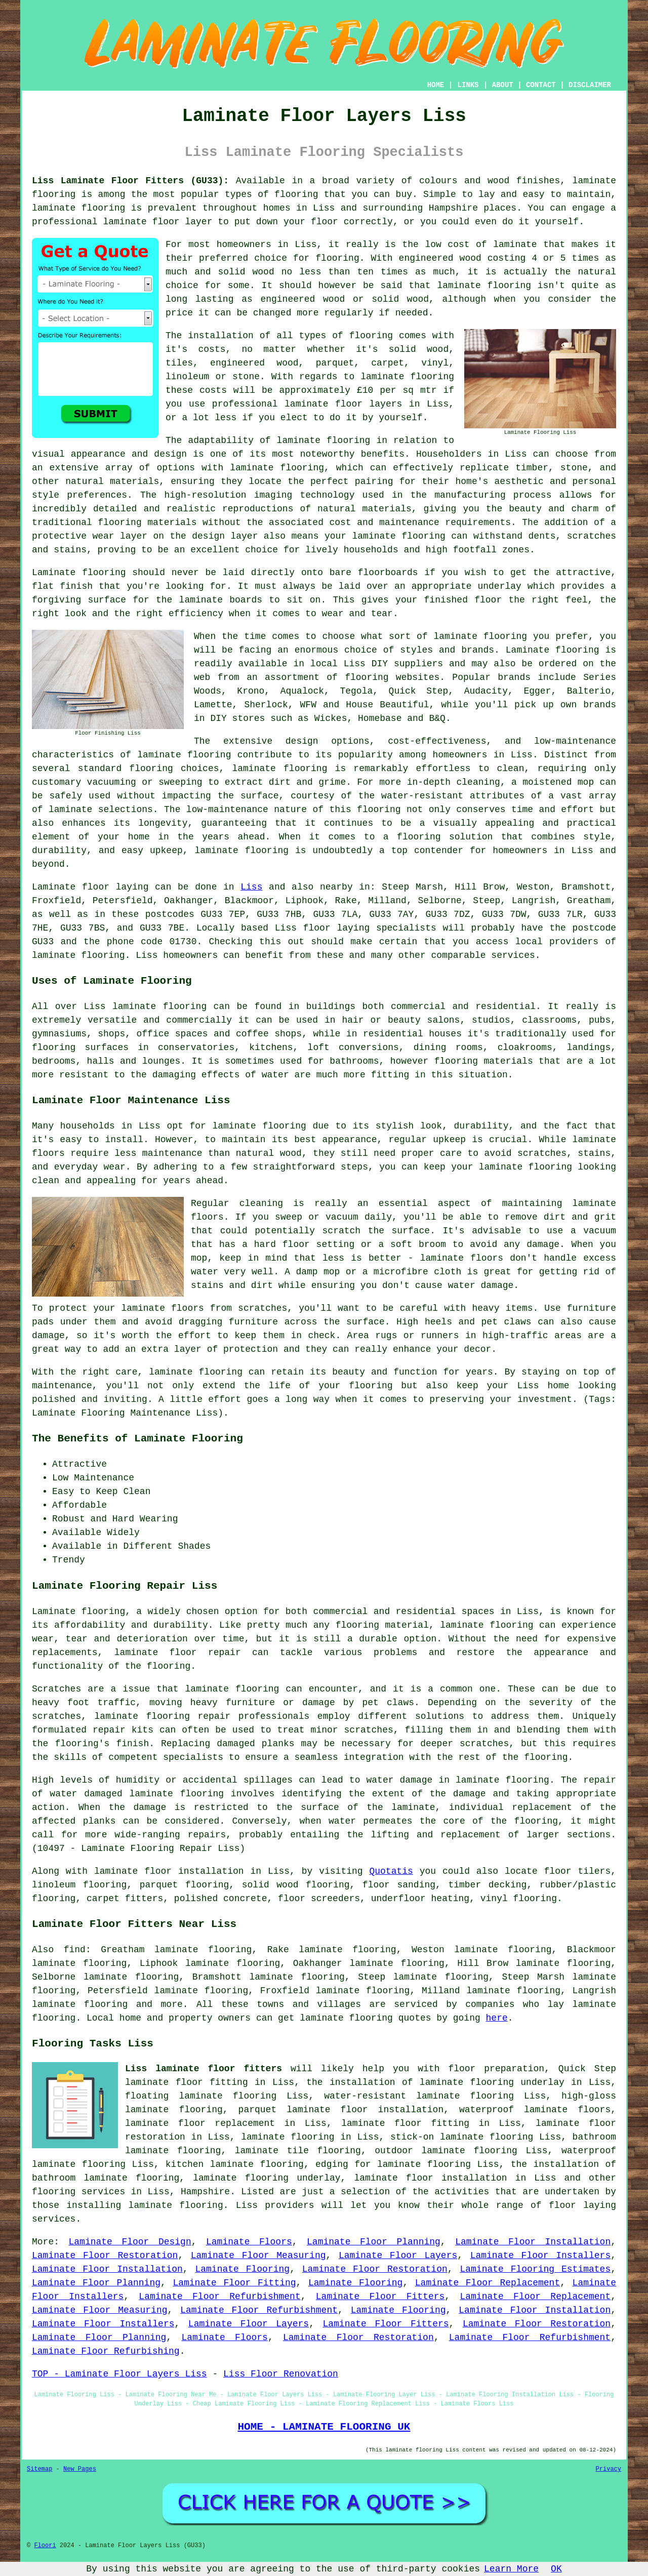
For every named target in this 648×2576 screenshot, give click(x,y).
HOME (435, 85)
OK (556, 2569)
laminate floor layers (343, 404)
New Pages (79, 2469)
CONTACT (541, 85)
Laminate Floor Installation (533, 2242)
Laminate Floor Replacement (487, 2283)
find (75, 1950)
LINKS (467, 85)
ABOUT (502, 85)
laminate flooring (484, 285)
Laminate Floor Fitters (380, 2296)
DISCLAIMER (590, 85)
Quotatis (391, 1871)
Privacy (608, 2469)
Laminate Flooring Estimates (535, 2269)
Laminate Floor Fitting (234, 2283)
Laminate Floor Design (130, 2242)
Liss (251, 887)
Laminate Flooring (242, 2269)
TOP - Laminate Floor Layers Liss (119, 2374)
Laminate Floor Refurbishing (106, 2351)
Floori (45, 2545)
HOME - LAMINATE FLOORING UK (323, 2427)
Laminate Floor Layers (398, 2255)
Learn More (511, 2569)
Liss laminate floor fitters (203, 2069)
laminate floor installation (430, 2178)
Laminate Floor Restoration (105, 2255)
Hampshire (205, 2192)
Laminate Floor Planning (373, 2242)
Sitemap (39, 2469)
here (497, 2018)
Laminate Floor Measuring (258, 2255)
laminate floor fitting (405, 2123)
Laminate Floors (249, 2242)
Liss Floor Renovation (280, 2374)
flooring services (78, 2192)
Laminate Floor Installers (540, 2255)
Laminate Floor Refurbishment (219, 2296)
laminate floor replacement (200, 2123)
